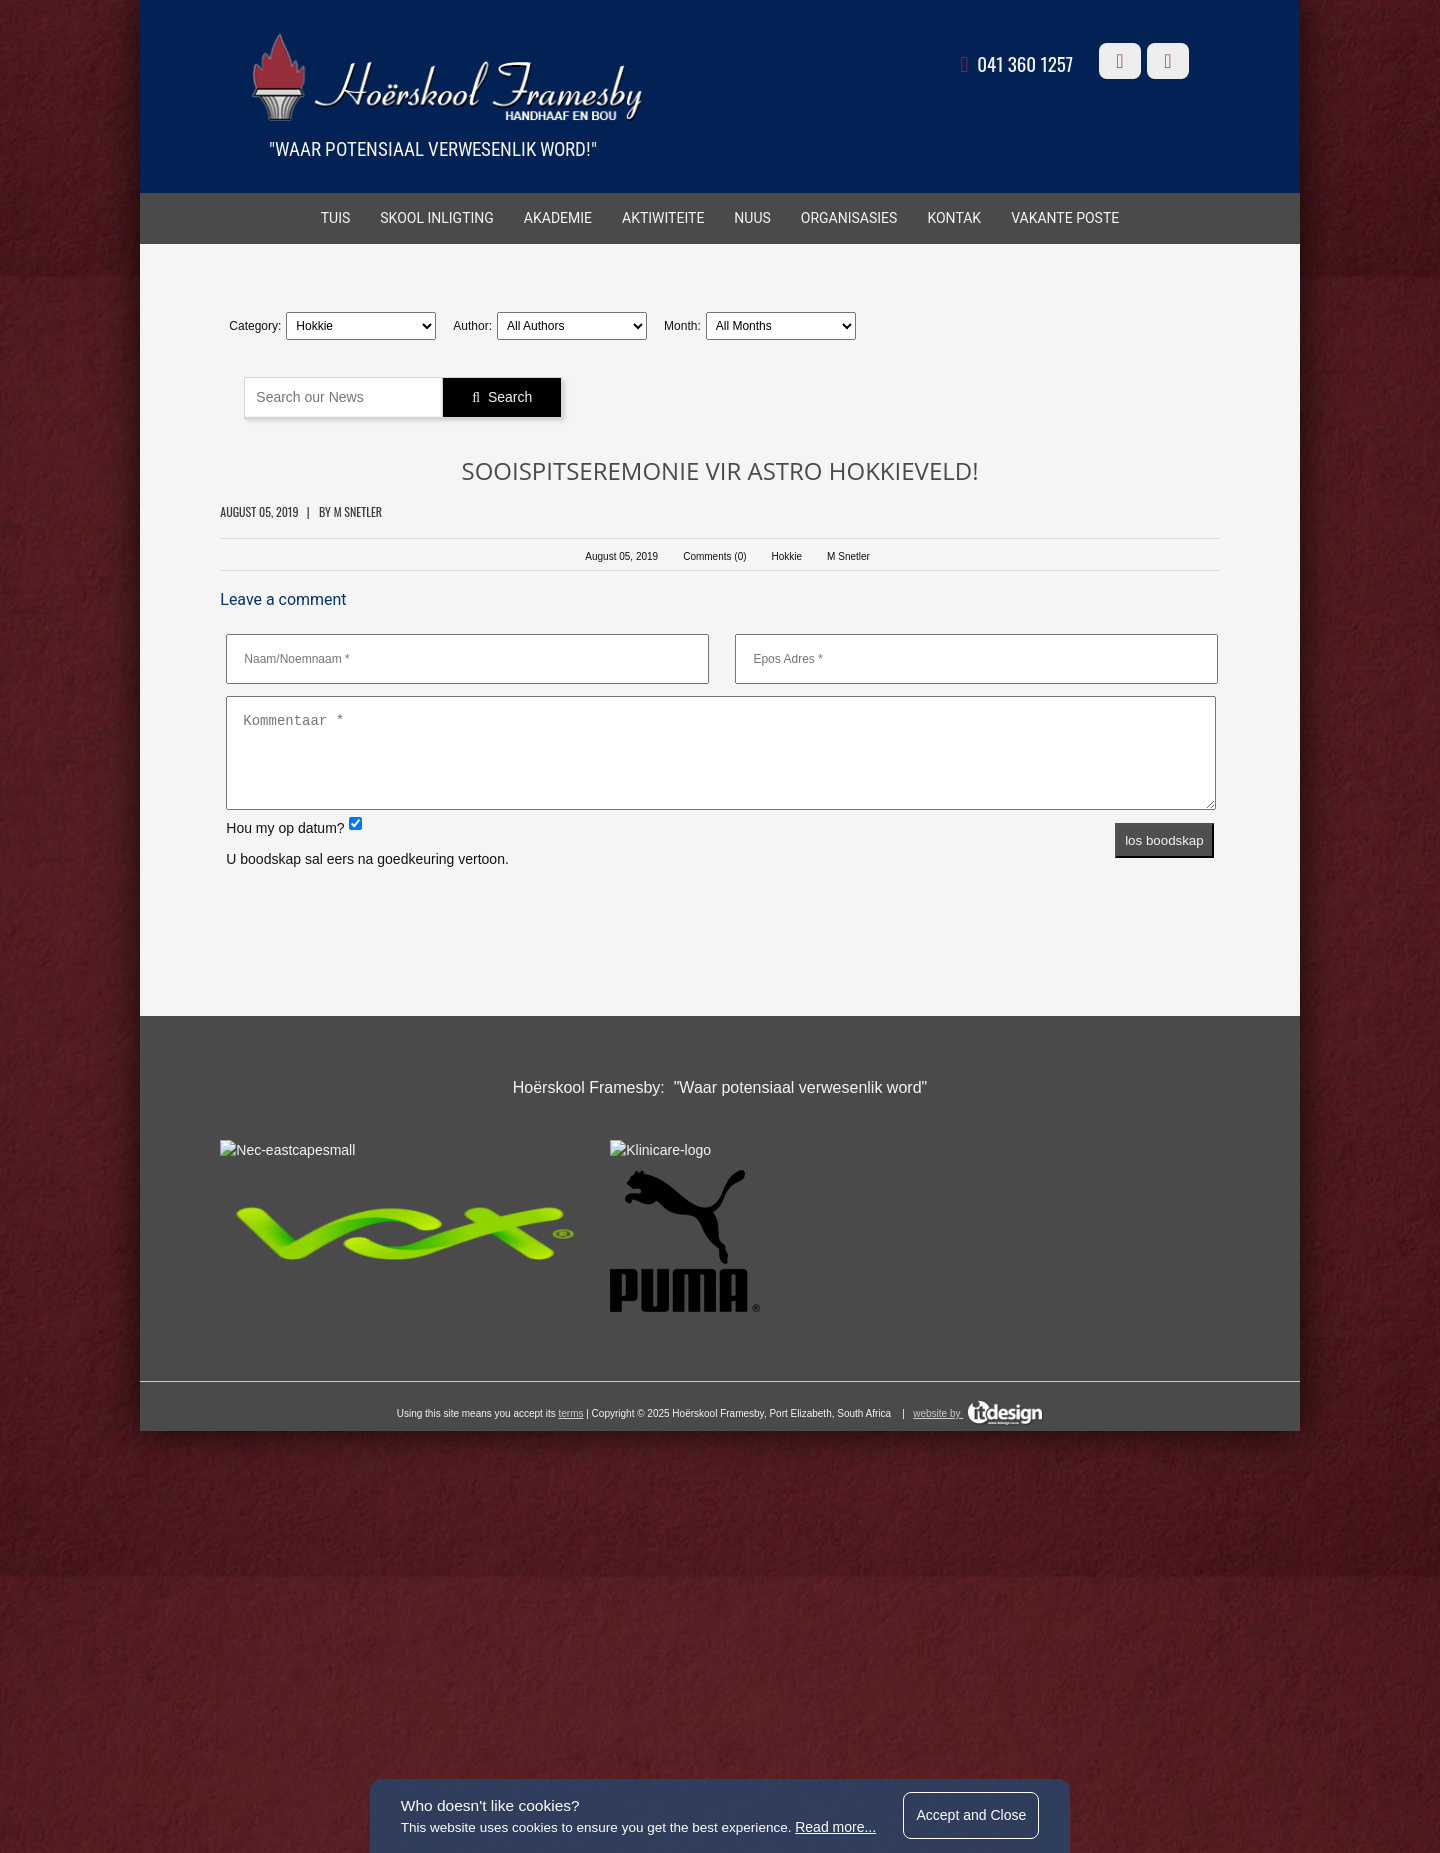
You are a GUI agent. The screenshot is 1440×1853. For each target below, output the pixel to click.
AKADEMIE (558, 221)
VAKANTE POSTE (1065, 221)
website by (978, 1755)
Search (522, 395)
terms (570, 1755)
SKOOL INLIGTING (437, 221)
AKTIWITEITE (663, 221)
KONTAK (954, 221)
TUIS (336, 221)
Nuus (752, 221)
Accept (981, 1813)
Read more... (840, 1825)
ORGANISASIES (849, 221)
